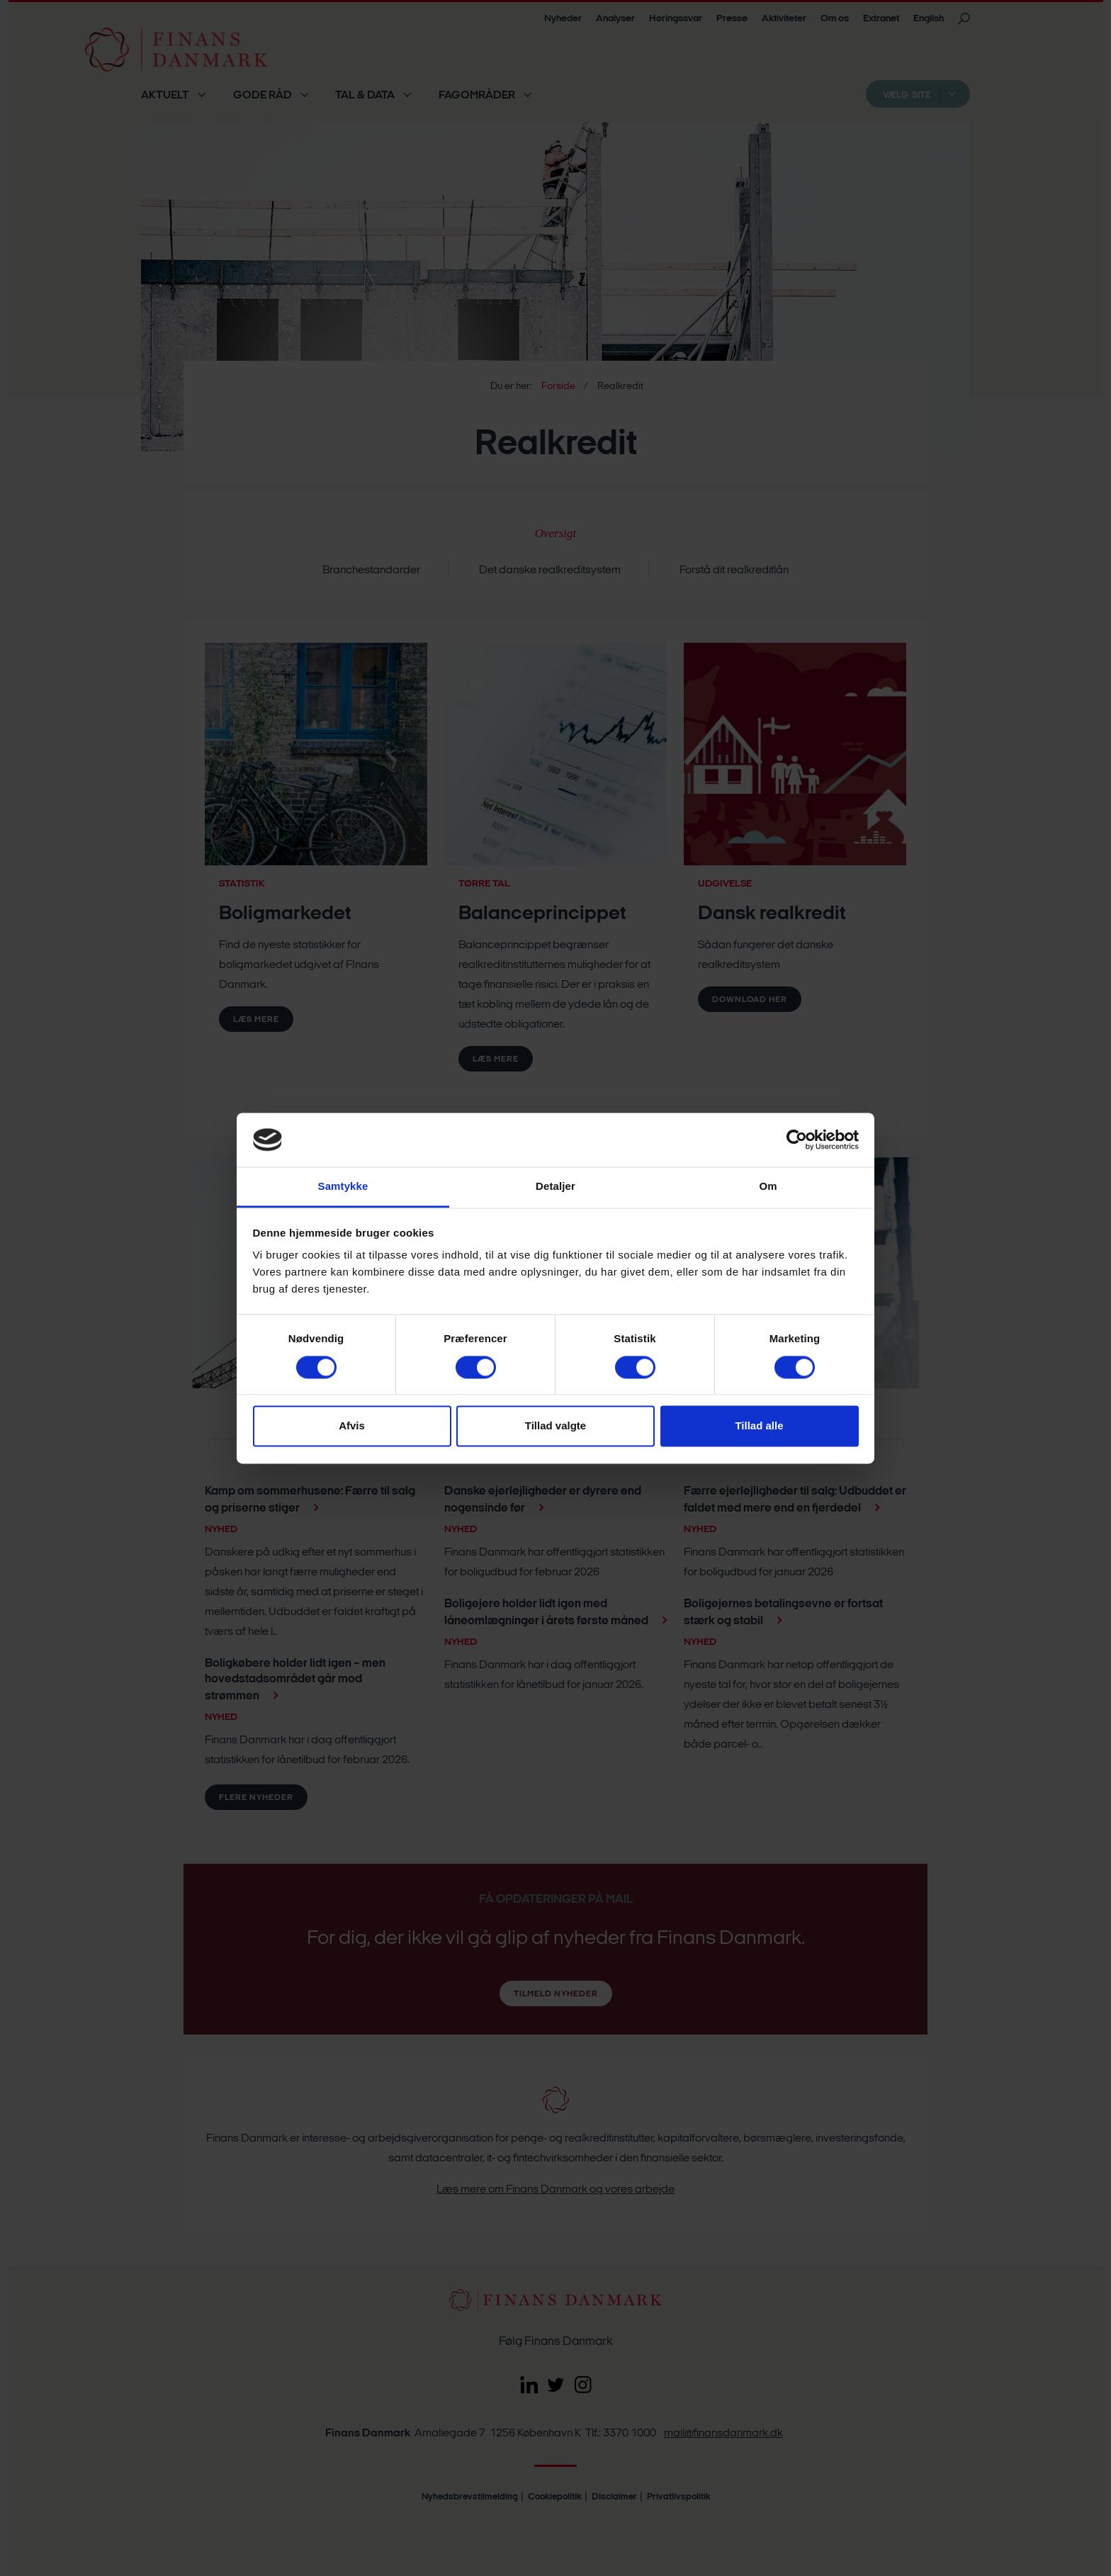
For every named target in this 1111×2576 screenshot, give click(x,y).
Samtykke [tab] (343, 1187)
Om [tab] (768, 1187)
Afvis (352, 1426)
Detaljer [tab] (555, 1187)
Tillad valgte (555, 1426)
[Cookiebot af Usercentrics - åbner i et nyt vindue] (797, 1139)
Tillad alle (759, 1426)
